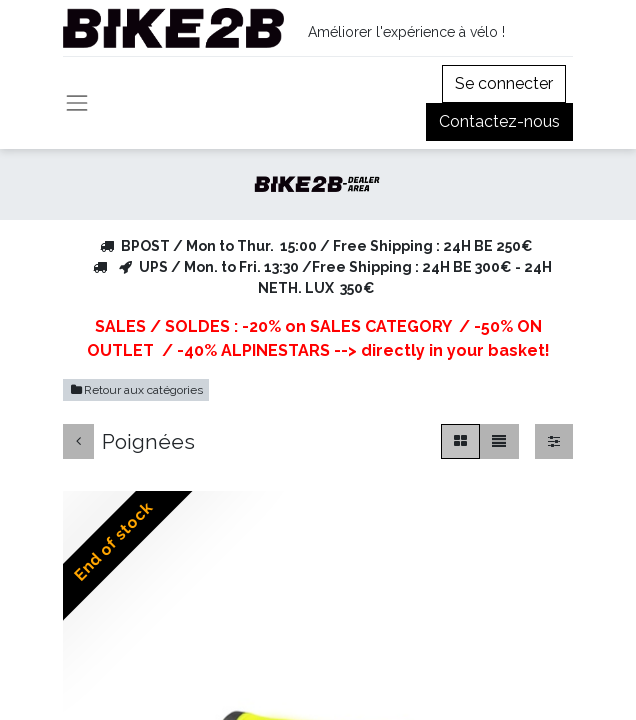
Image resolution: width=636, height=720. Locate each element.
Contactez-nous (499, 121)
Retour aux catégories (136, 390)
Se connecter (504, 83)
